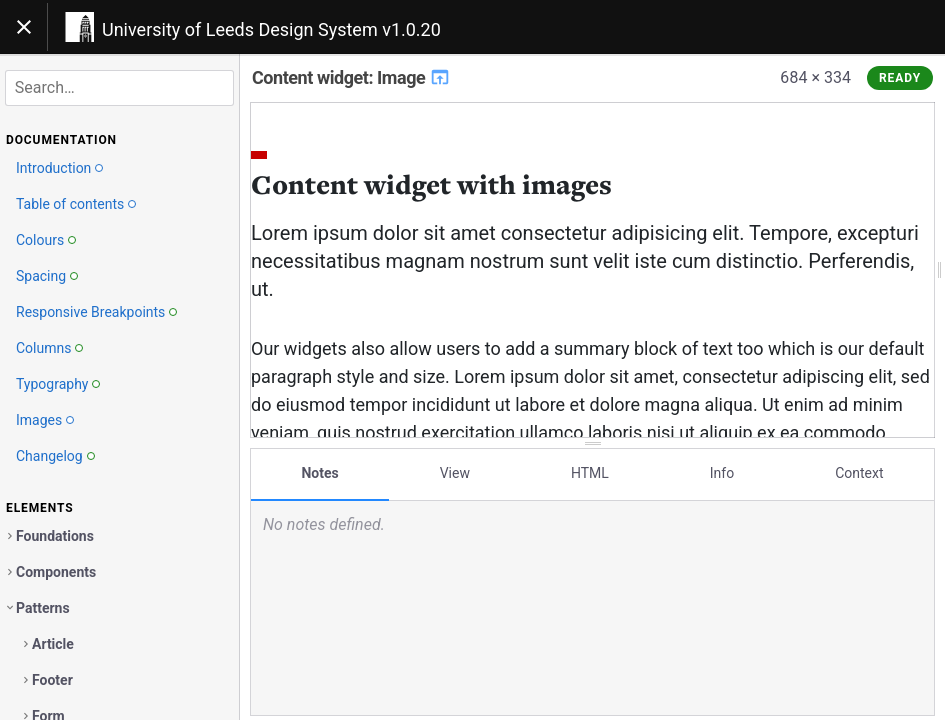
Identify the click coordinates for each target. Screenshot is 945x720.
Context (859, 473)
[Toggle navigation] (24, 27)
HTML (590, 473)
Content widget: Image (351, 77)
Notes (319, 473)
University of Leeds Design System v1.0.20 (271, 29)
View (455, 473)
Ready (900, 78)
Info (722, 473)
